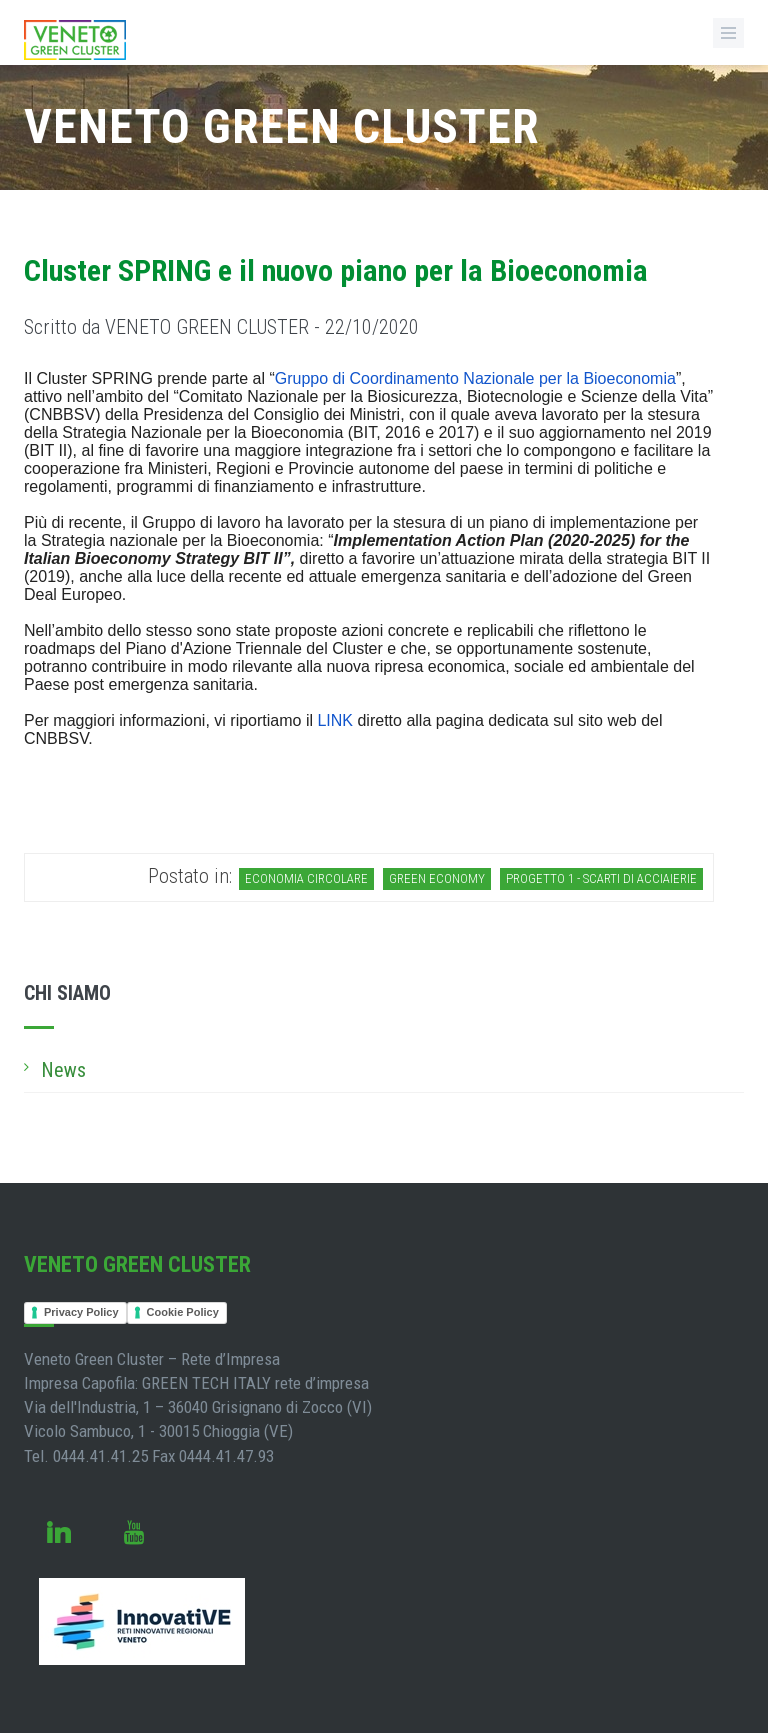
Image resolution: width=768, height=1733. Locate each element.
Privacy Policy (81, 1312)
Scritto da (221, 327)
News (63, 1070)
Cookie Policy (183, 1312)
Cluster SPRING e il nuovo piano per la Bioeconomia (336, 270)
